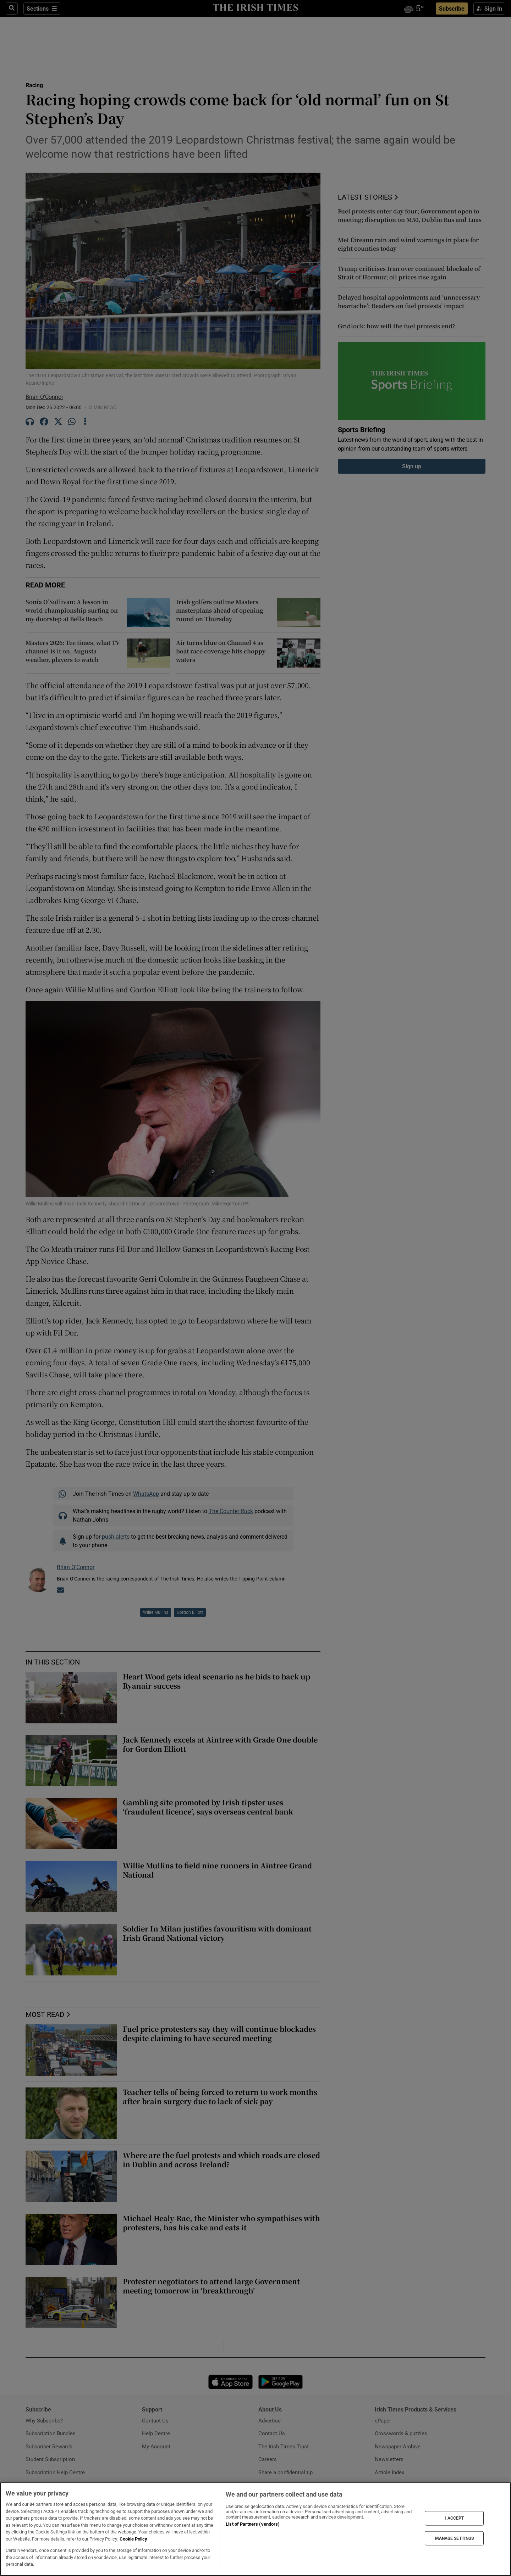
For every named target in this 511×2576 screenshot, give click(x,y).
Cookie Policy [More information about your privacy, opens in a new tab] (133, 2539)
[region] (255, 2529)
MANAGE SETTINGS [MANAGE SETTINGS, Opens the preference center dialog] (454, 2538)
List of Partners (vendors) (253, 2524)
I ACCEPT (454, 2518)
